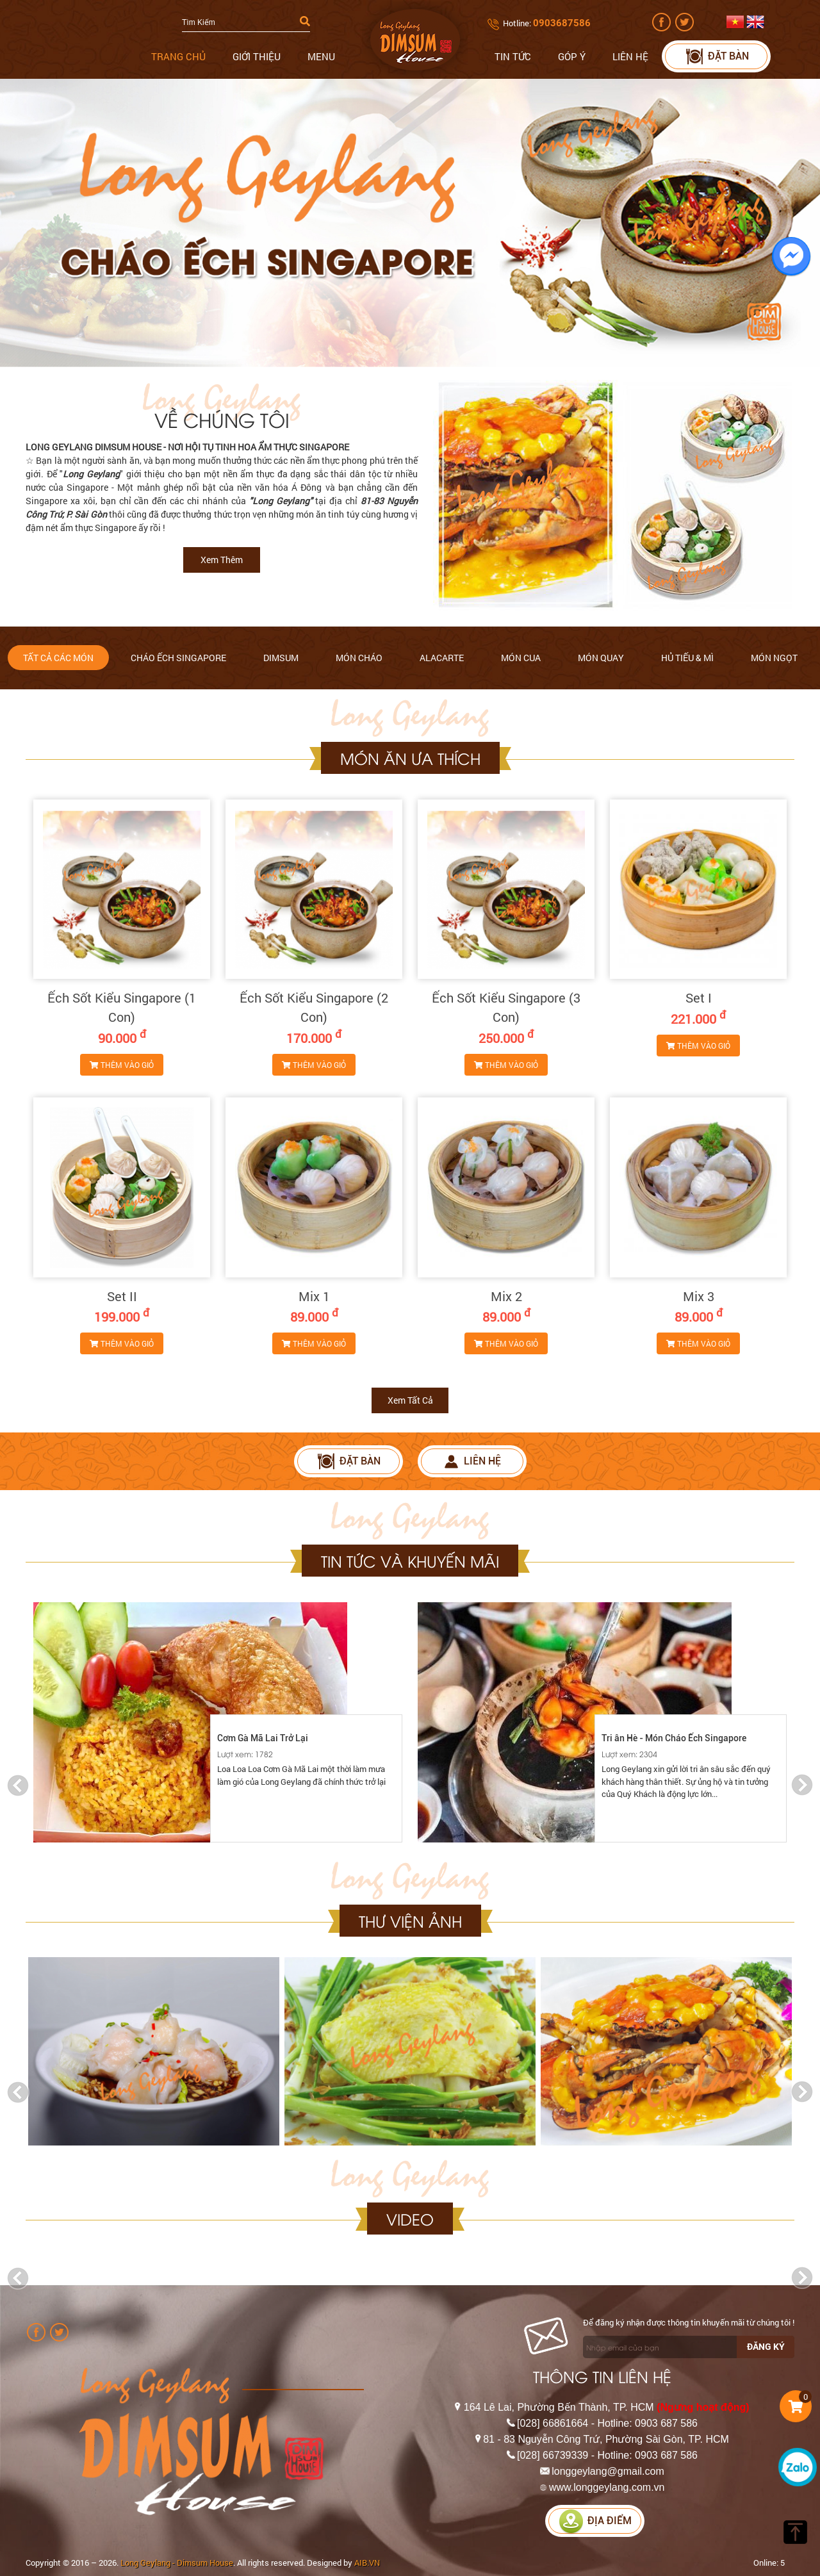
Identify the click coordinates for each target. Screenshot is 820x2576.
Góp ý (572, 56)
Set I (698, 997)
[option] (218, 1722)
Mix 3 (698, 1296)
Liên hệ (630, 56)
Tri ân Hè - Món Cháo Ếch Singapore (674, 1738)
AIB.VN (367, 2562)
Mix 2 (506, 1296)
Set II (122, 1296)
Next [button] (802, 1785)
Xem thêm (222, 560)
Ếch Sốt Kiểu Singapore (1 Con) (121, 1007)
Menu (321, 56)
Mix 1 (314, 1296)
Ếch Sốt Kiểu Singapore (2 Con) (314, 1007)
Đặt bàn (716, 56)
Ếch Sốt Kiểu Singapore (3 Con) (506, 1007)
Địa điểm (595, 2520)
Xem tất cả (410, 1400)
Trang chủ (178, 56)
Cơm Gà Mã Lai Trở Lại (262, 1738)
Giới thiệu (257, 56)
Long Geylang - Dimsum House (176, 2562)
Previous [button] (18, 1785)
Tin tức (513, 56)
